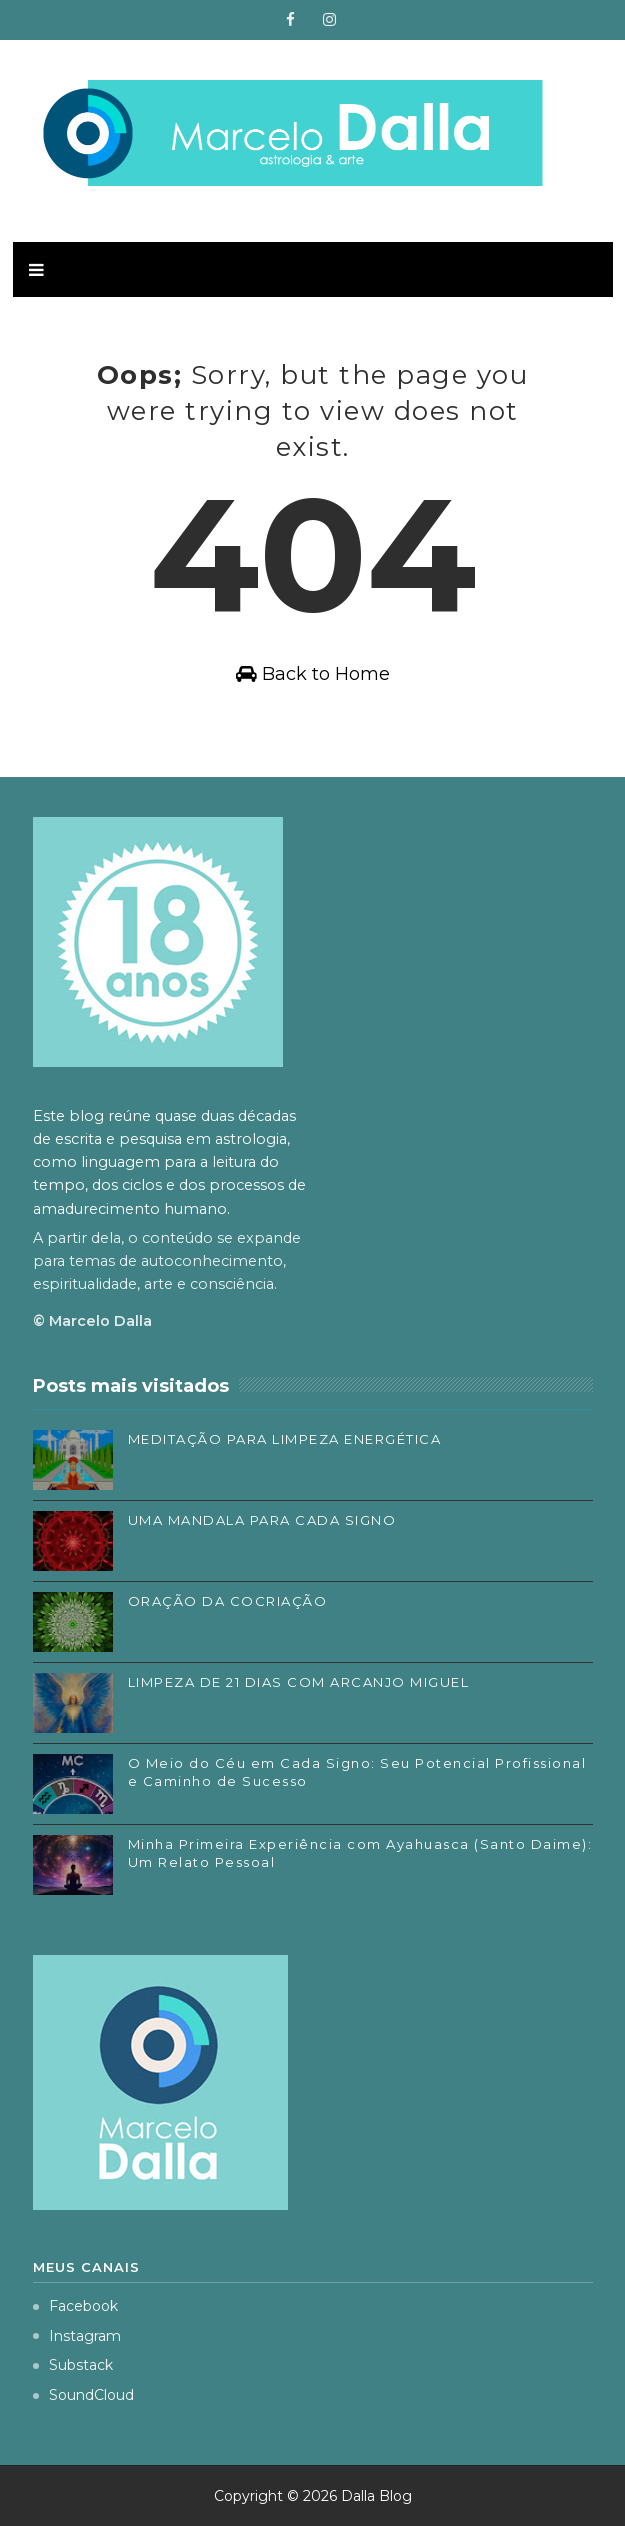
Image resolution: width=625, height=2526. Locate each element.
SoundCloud (83, 2395)
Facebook (75, 2306)
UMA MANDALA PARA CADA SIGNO (262, 1520)
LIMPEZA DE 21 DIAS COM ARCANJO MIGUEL (299, 1682)
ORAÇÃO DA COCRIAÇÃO (228, 1601)
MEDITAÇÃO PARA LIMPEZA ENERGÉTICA (285, 1439)
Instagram (77, 2336)
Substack (73, 2365)
